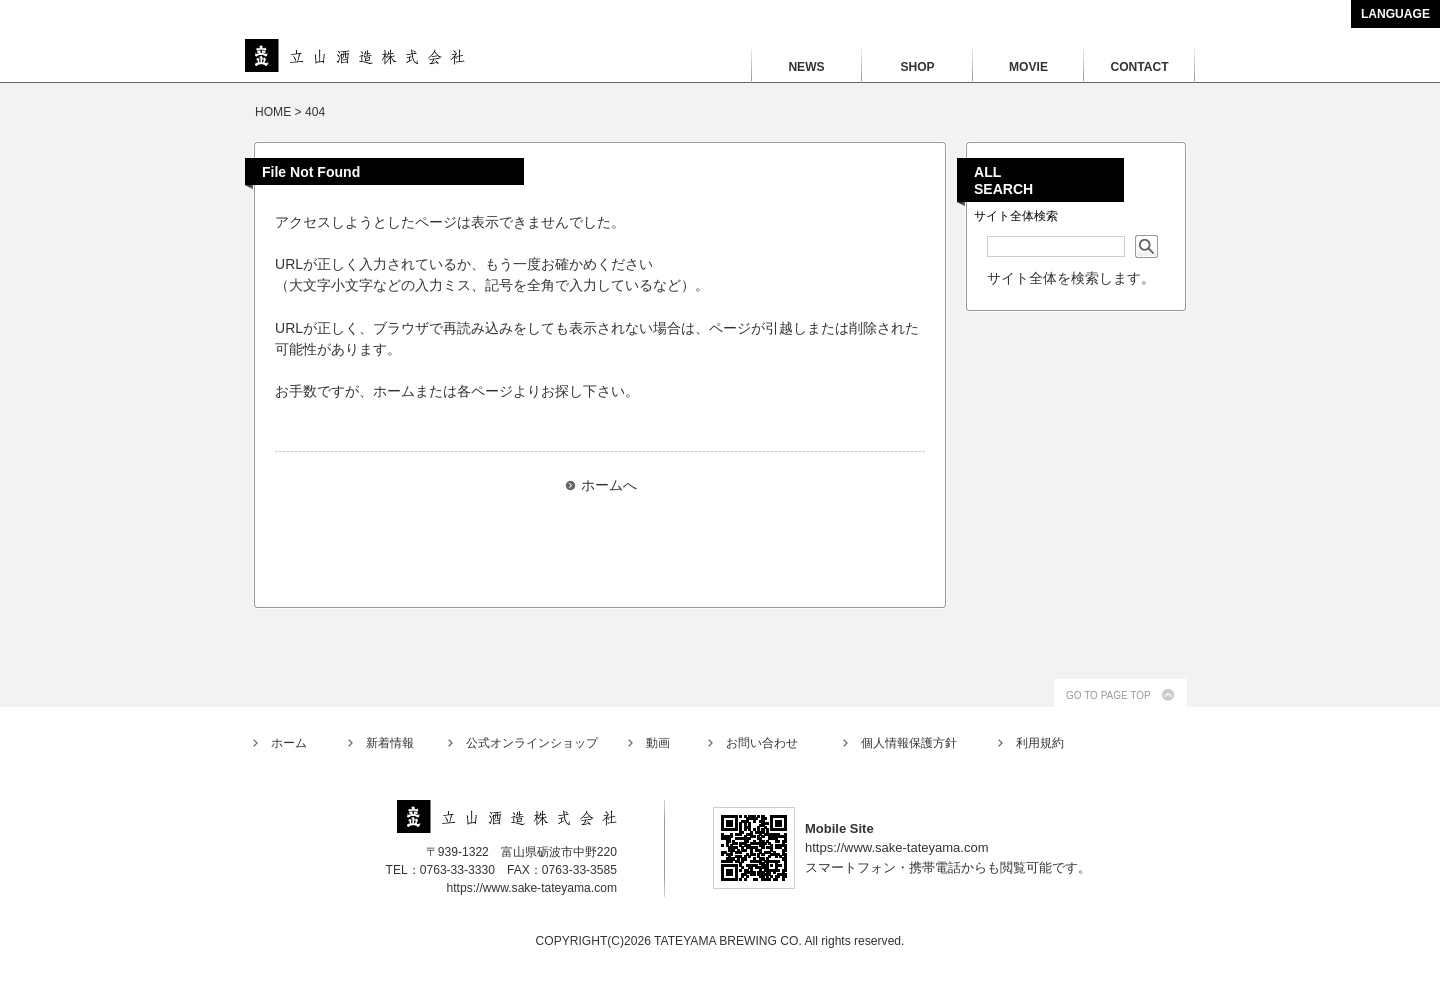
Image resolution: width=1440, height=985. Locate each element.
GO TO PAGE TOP (1108, 695)
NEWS (806, 67)
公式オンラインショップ (532, 743)
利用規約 (1040, 743)
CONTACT (1139, 67)
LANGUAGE (1395, 14)
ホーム (289, 743)
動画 (658, 743)
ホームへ (609, 485)
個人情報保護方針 (909, 743)
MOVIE (1028, 67)
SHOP (917, 67)
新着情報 (390, 743)
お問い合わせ (762, 743)
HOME (273, 112)
